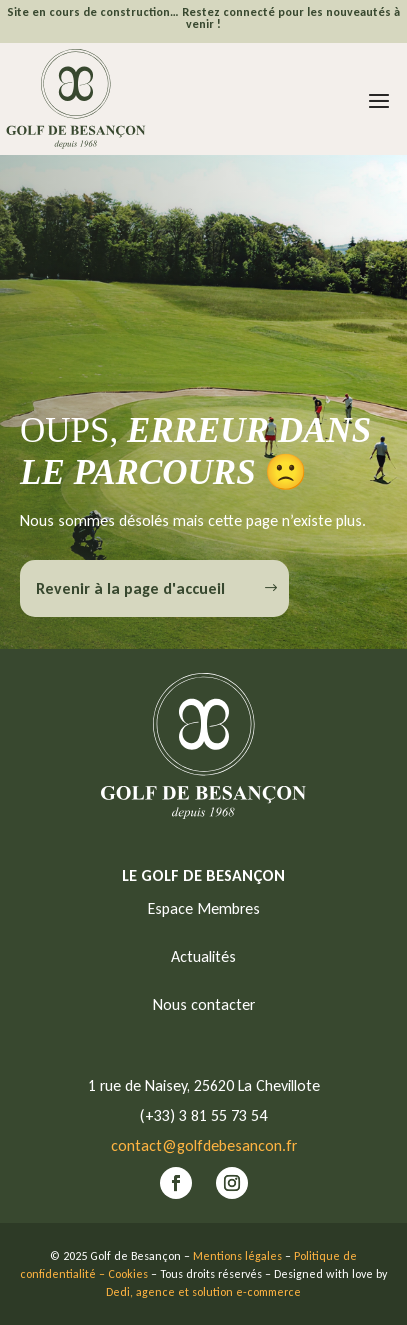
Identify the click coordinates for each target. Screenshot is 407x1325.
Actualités (203, 956)
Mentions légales (237, 1256)
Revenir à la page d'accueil (130, 588)
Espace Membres (204, 908)
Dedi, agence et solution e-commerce (203, 1292)
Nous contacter (204, 1004)
